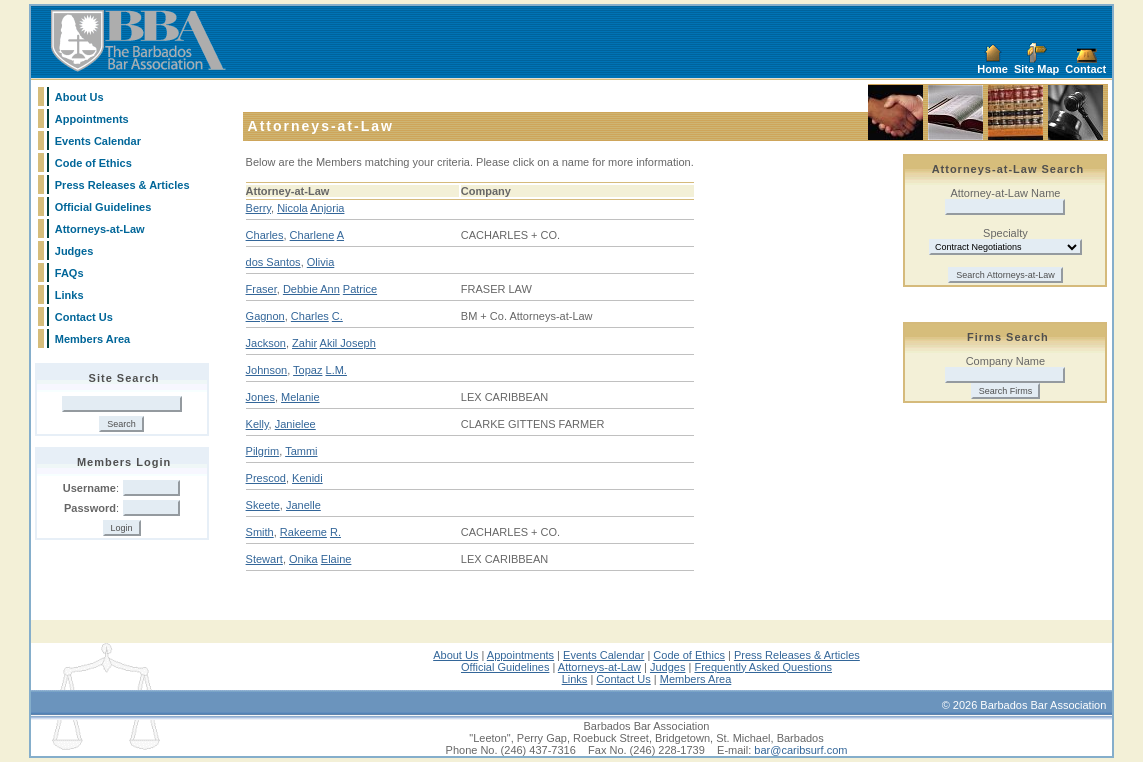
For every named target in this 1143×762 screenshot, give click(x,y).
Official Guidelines (103, 207)
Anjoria (327, 208)
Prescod (266, 478)
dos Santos (273, 262)
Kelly (257, 424)
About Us (79, 97)
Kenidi (307, 478)
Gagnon (265, 316)
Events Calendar (98, 141)
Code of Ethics (93, 163)
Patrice (360, 289)
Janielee (295, 424)
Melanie (300, 397)
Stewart (264, 559)
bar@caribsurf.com (800, 750)
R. (335, 532)
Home (992, 69)
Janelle (303, 505)
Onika (303, 559)
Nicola (292, 208)
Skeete (263, 505)
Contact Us (84, 317)
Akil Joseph (348, 343)
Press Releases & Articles (122, 185)
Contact (1085, 69)
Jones (260, 397)
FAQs (69, 273)
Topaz (307, 370)
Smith (260, 532)
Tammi (301, 451)
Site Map (1036, 69)
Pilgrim (263, 451)
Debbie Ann (311, 289)
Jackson (266, 343)
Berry (258, 208)
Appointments (92, 119)
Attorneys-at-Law (100, 229)
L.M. (336, 370)
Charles (265, 235)
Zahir (304, 343)
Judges (74, 251)
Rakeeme (303, 532)
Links (69, 295)
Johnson (267, 370)
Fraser (261, 289)
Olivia (321, 262)
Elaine (336, 559)
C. (337, 316)
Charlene (312, 235)
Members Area (92, 339)
